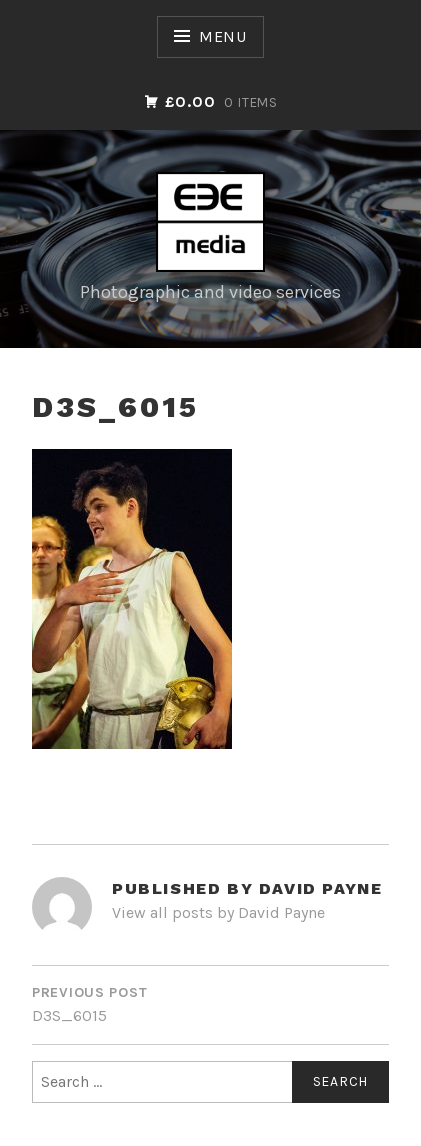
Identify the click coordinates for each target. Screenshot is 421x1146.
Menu (223, 36)
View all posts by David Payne (218, 912)
